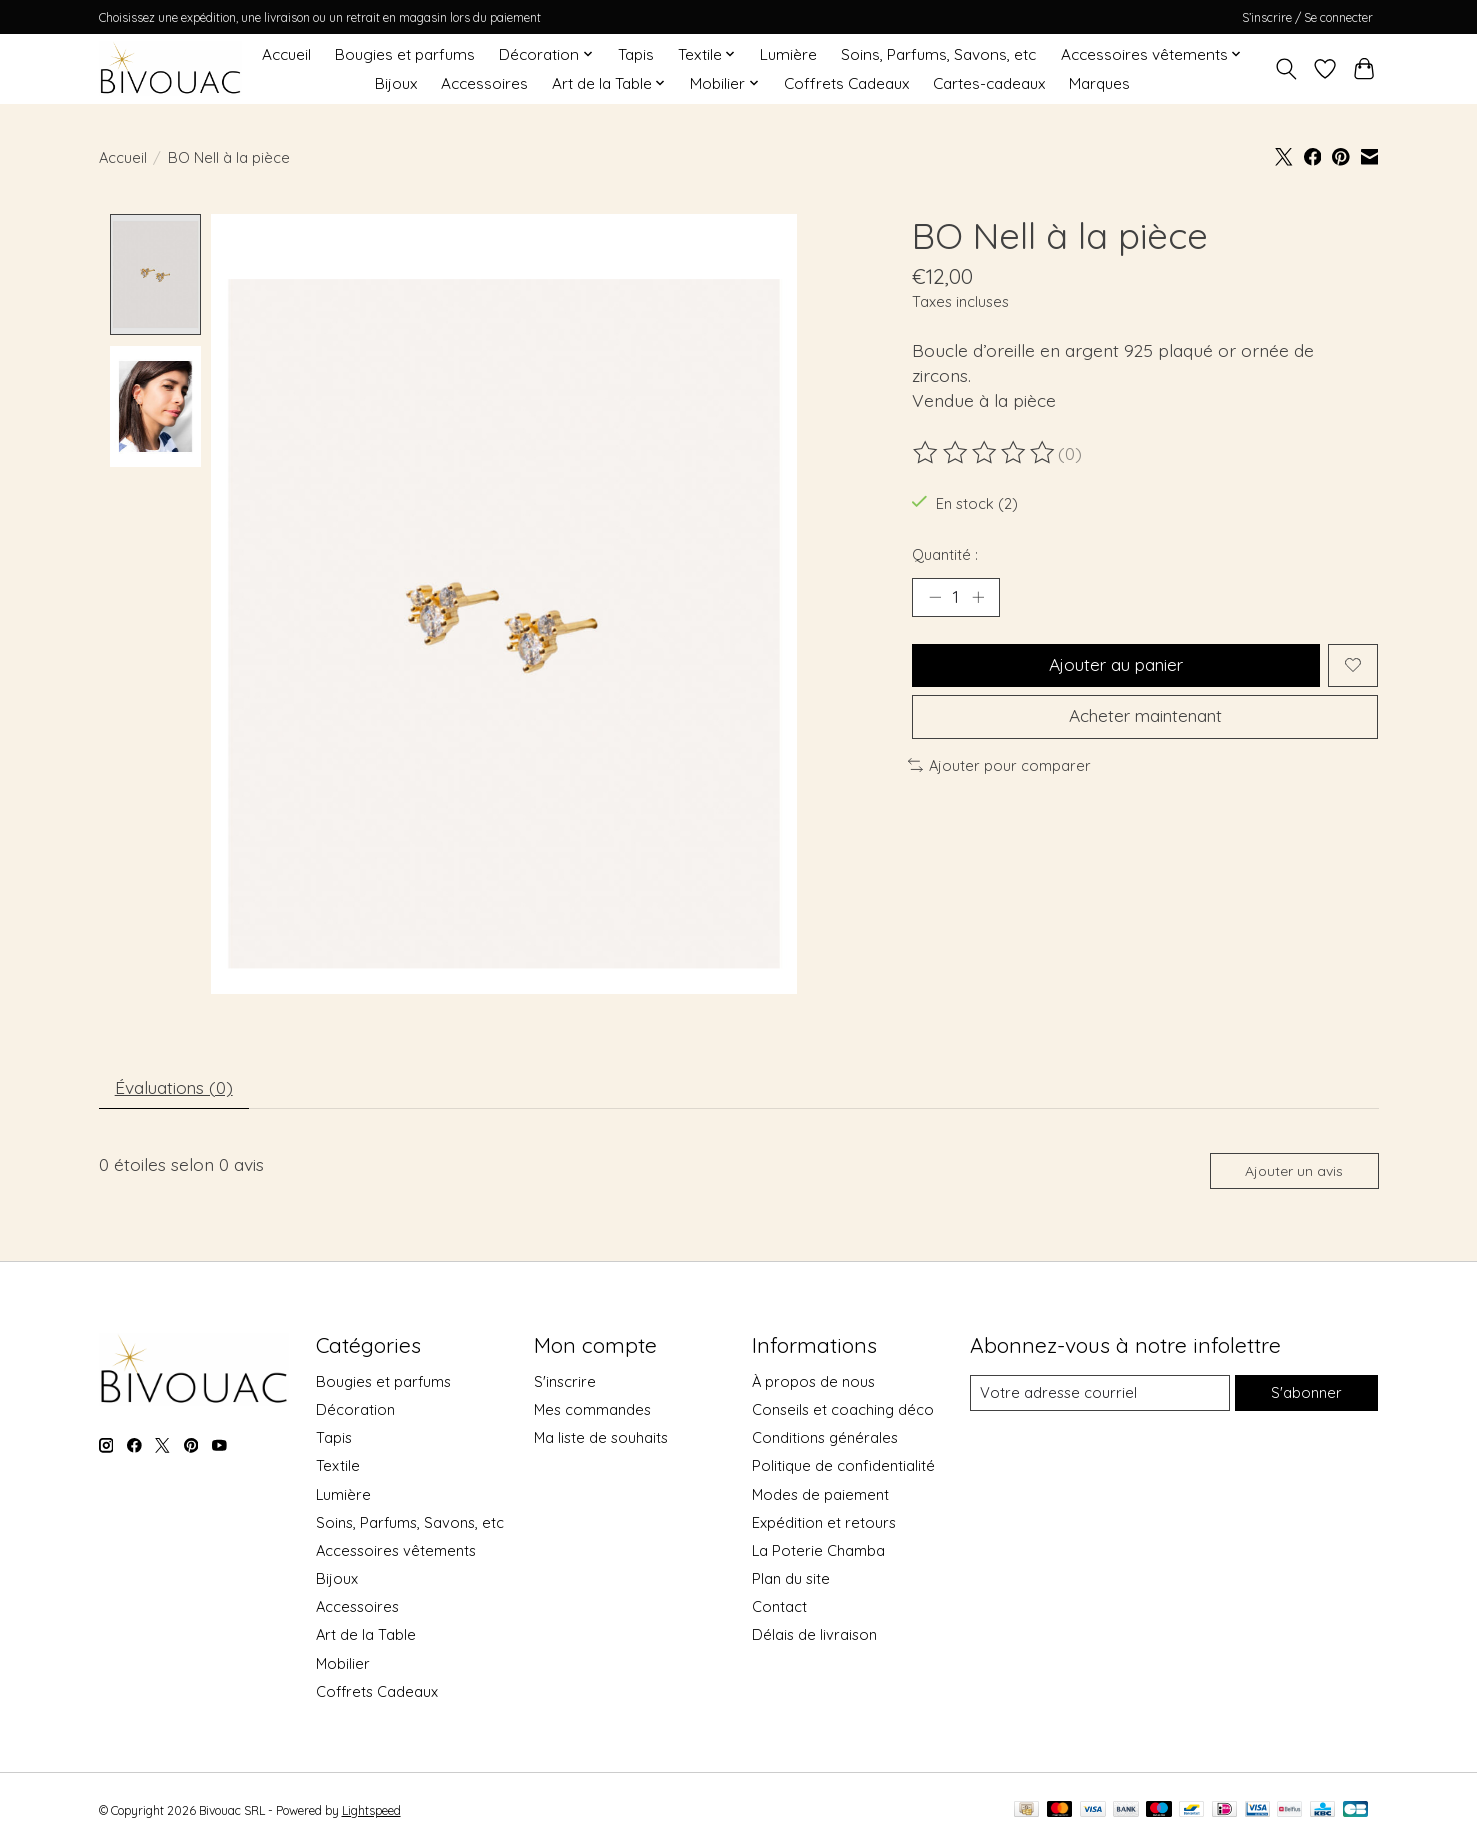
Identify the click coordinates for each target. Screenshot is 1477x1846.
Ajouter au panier (1115, 666)
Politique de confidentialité (843, 1468)
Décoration (355, 1412)
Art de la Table (366, 1637)
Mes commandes (592, 1412)
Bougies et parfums (405, 54)
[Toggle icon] (1286, 69)
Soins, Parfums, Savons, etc (938, 54)
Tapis (636, 54)
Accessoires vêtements (396, 1552)
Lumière (788, 54)
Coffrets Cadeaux (846, 83)
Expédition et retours (824, 1524)
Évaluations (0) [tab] (175, 1088)
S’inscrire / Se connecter (1307, 17)
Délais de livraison (814, 1637)
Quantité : (945, 554)
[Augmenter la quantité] (978, 597)
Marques (1099, 83)
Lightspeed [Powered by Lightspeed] (371, 1812)
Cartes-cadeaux (989, 83)
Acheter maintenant (1145, 718)
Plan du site (791, 1581)
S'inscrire (565, 1383)
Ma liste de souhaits (601, 1440)
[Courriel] (1099, 1396)
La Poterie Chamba (818, 1552)
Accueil (286, 54)
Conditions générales (825, 1440)
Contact (779, 1609)
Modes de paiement (820, 1496)
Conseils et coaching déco (843, 1412)
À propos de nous (813, 1383)
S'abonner (1306, 1395)
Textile (338, 1468)
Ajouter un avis (1293, 1173)
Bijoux (396, 83)
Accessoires (484, 83)
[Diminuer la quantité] (935, 597)
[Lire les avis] (985, 453)
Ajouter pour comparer (1000, 767)
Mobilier (343, 1665)
